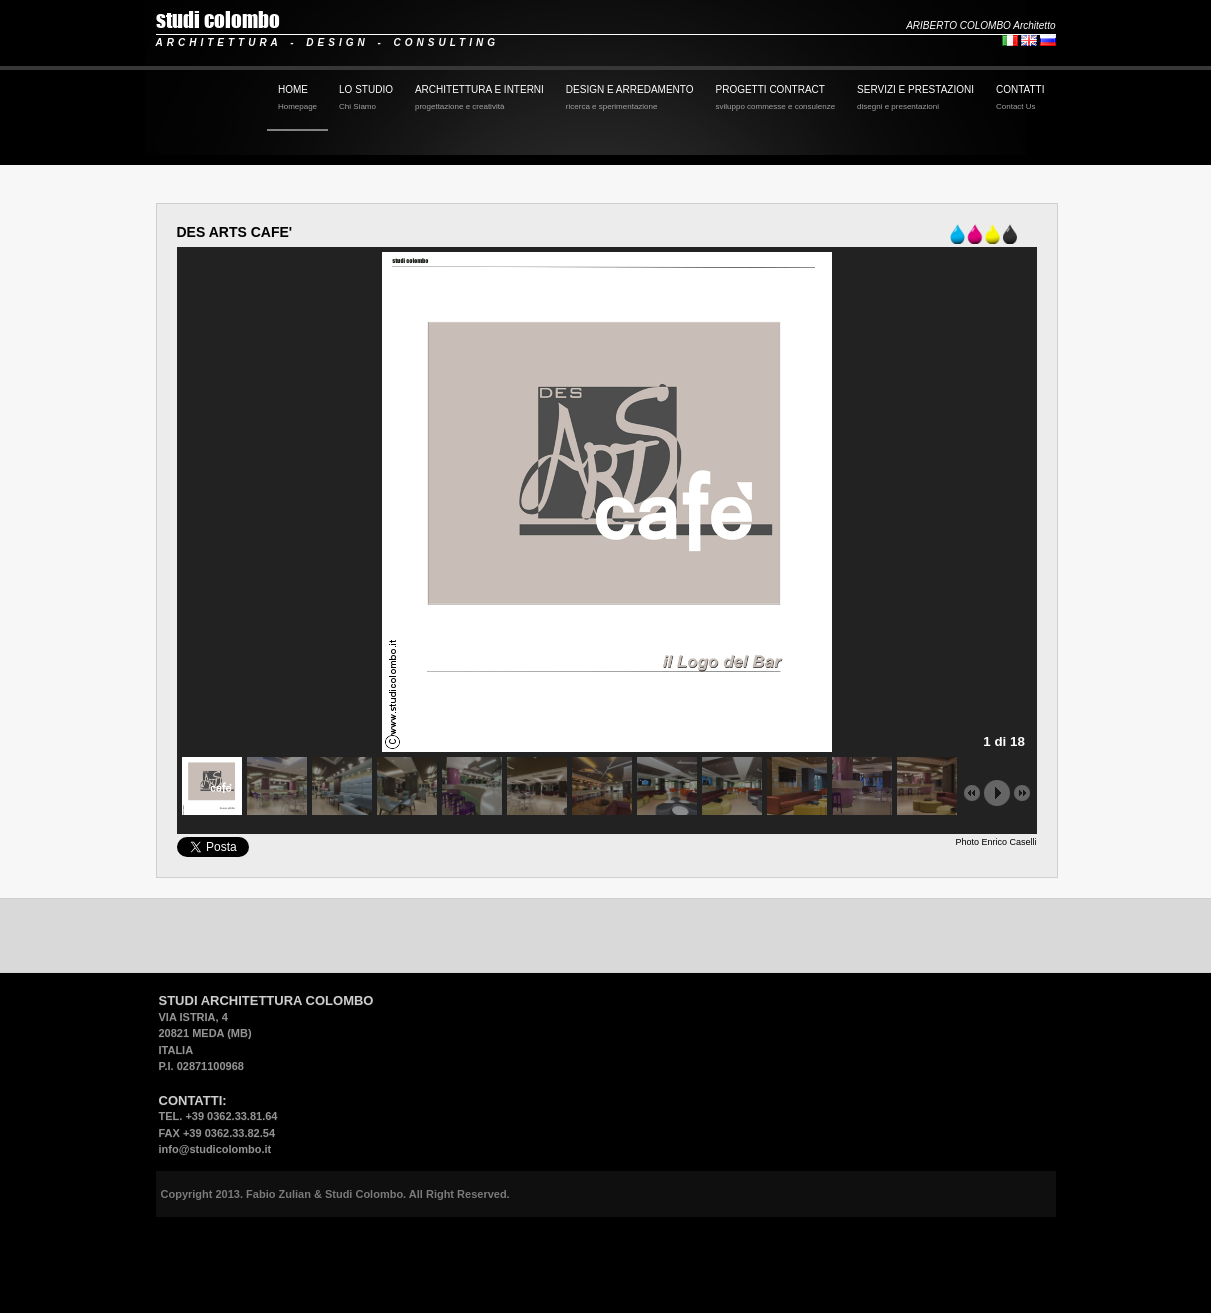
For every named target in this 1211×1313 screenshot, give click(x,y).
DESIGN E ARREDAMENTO (630, 99)
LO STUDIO (366, 99)
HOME (297, 99)
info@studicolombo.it (215, 1149)
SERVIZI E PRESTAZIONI (915, 99)
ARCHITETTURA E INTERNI (479, 99)
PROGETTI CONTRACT (775, 99)
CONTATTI (1020, 99)
